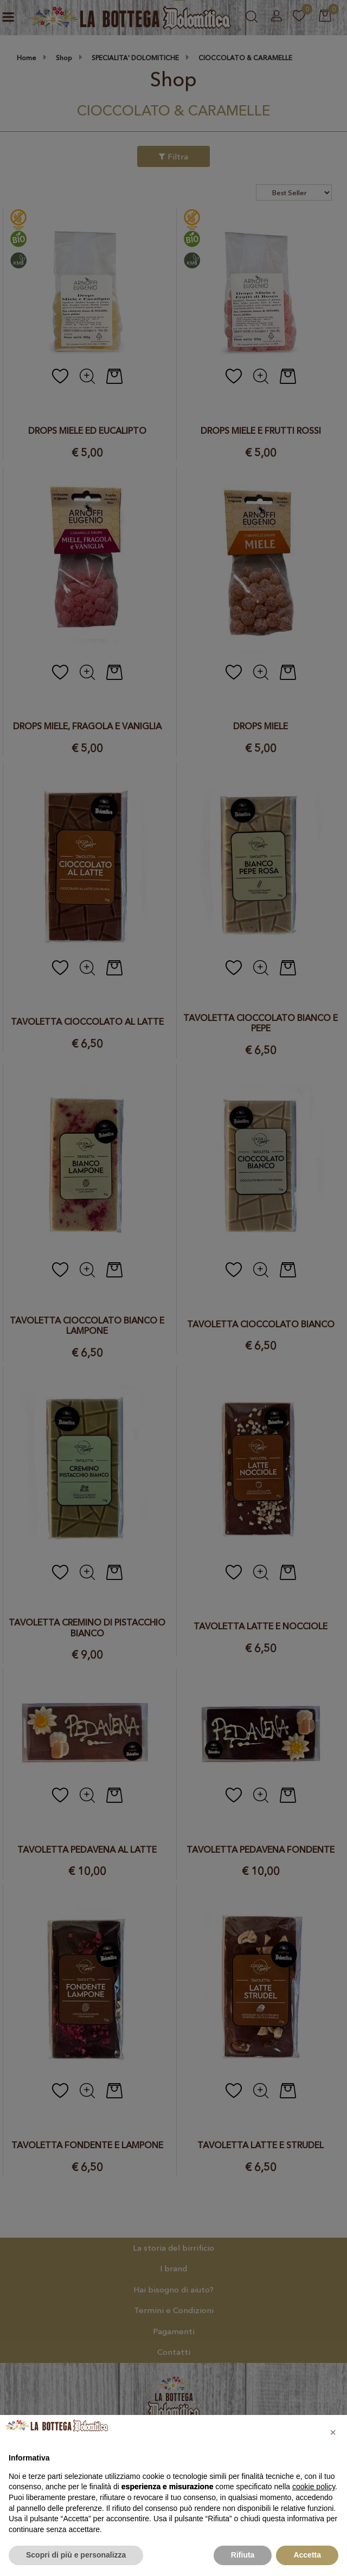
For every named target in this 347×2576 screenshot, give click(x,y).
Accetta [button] (307, 2555)
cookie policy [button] (313, 2486)
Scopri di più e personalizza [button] (76, 2555)
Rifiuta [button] (243, 2555)
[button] (333, 2432)
